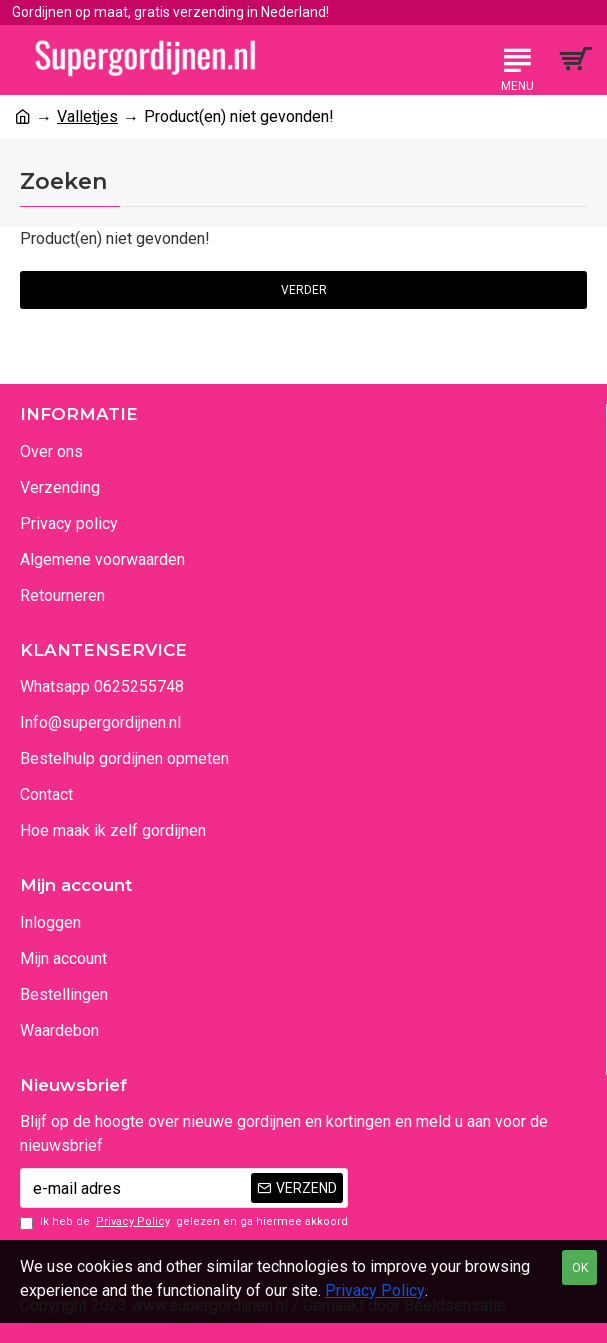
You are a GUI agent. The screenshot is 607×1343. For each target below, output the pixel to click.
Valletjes (87, 116)
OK (580, 1268)
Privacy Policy (375, 1290)
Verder (304, 290)
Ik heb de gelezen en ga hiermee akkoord (184, 1222)
